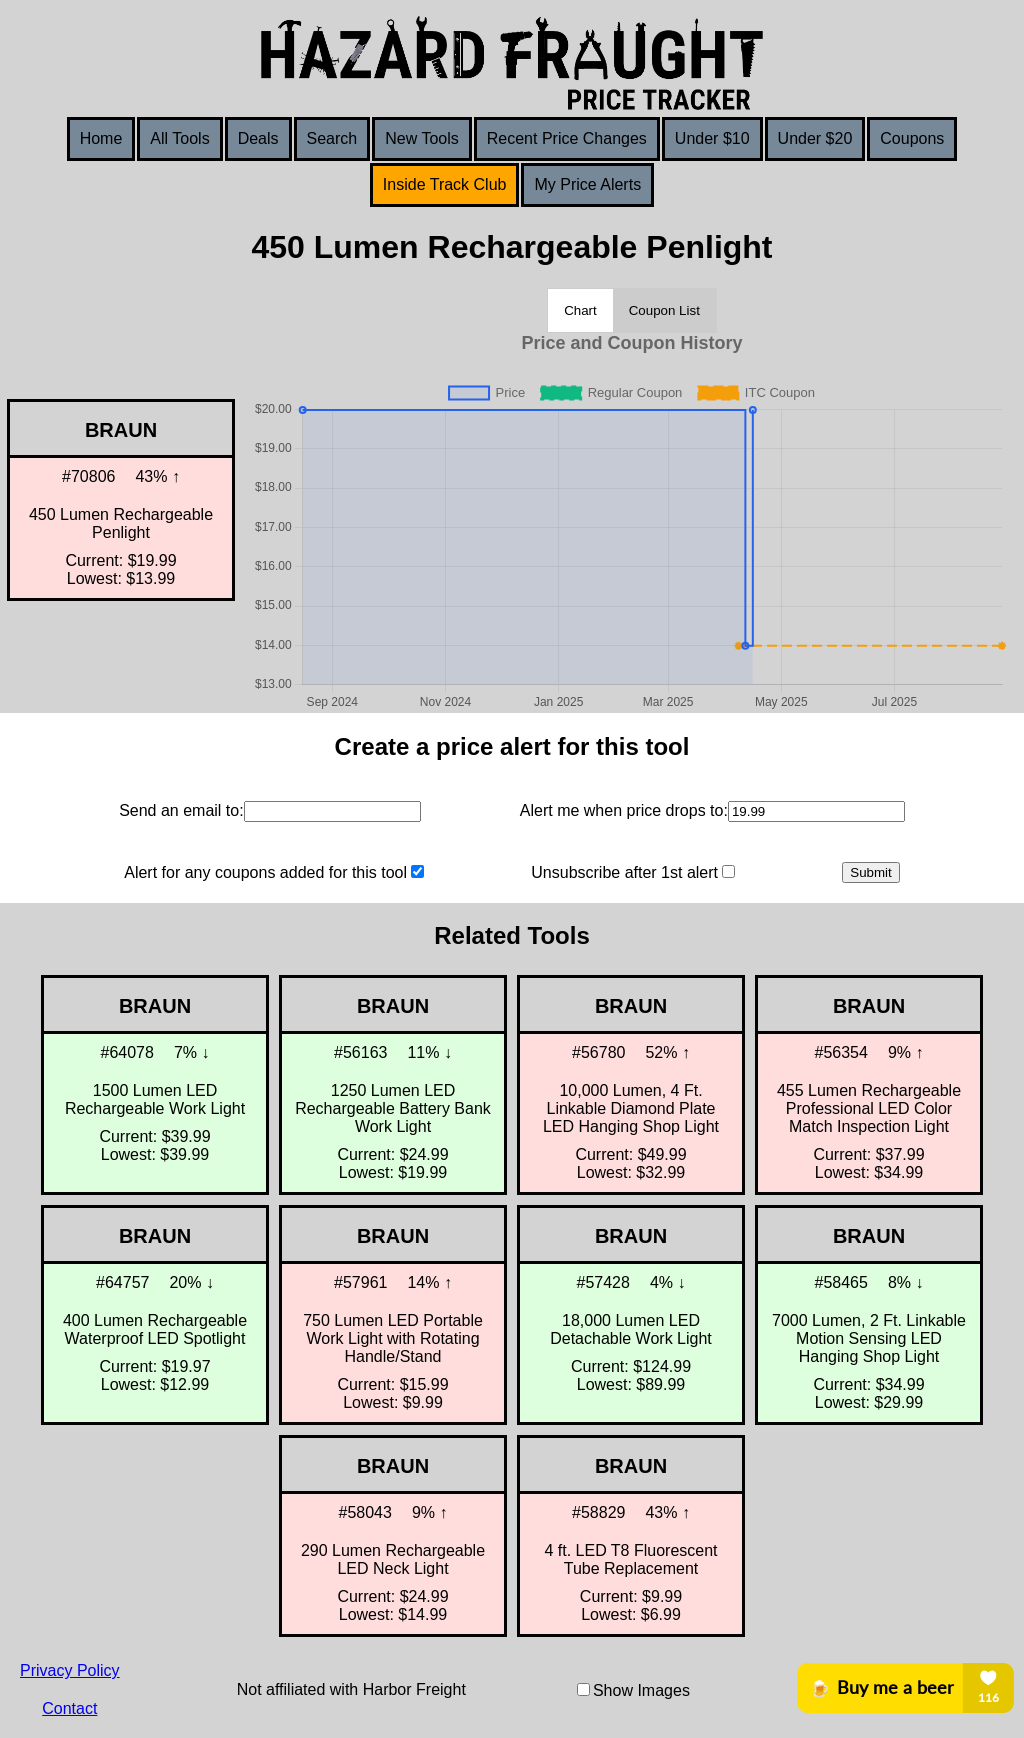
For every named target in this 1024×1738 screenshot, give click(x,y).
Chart (580, 310)
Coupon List (664, 310)
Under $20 (815, 138)
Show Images (641, 1690)
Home (101, 138)
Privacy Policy (70, 1670)
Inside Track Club (445, 184)
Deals (258, 138)
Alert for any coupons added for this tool (265, 872)
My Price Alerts (587, 184)
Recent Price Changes (567, 138)
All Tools (179, 138)
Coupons (912, 138)
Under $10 (712, 138)
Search (332, 138)
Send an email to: (181, 810)
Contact (69, 1708)
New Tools (422, 138)
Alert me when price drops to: (624, 810)
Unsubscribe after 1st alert (624, 872)
